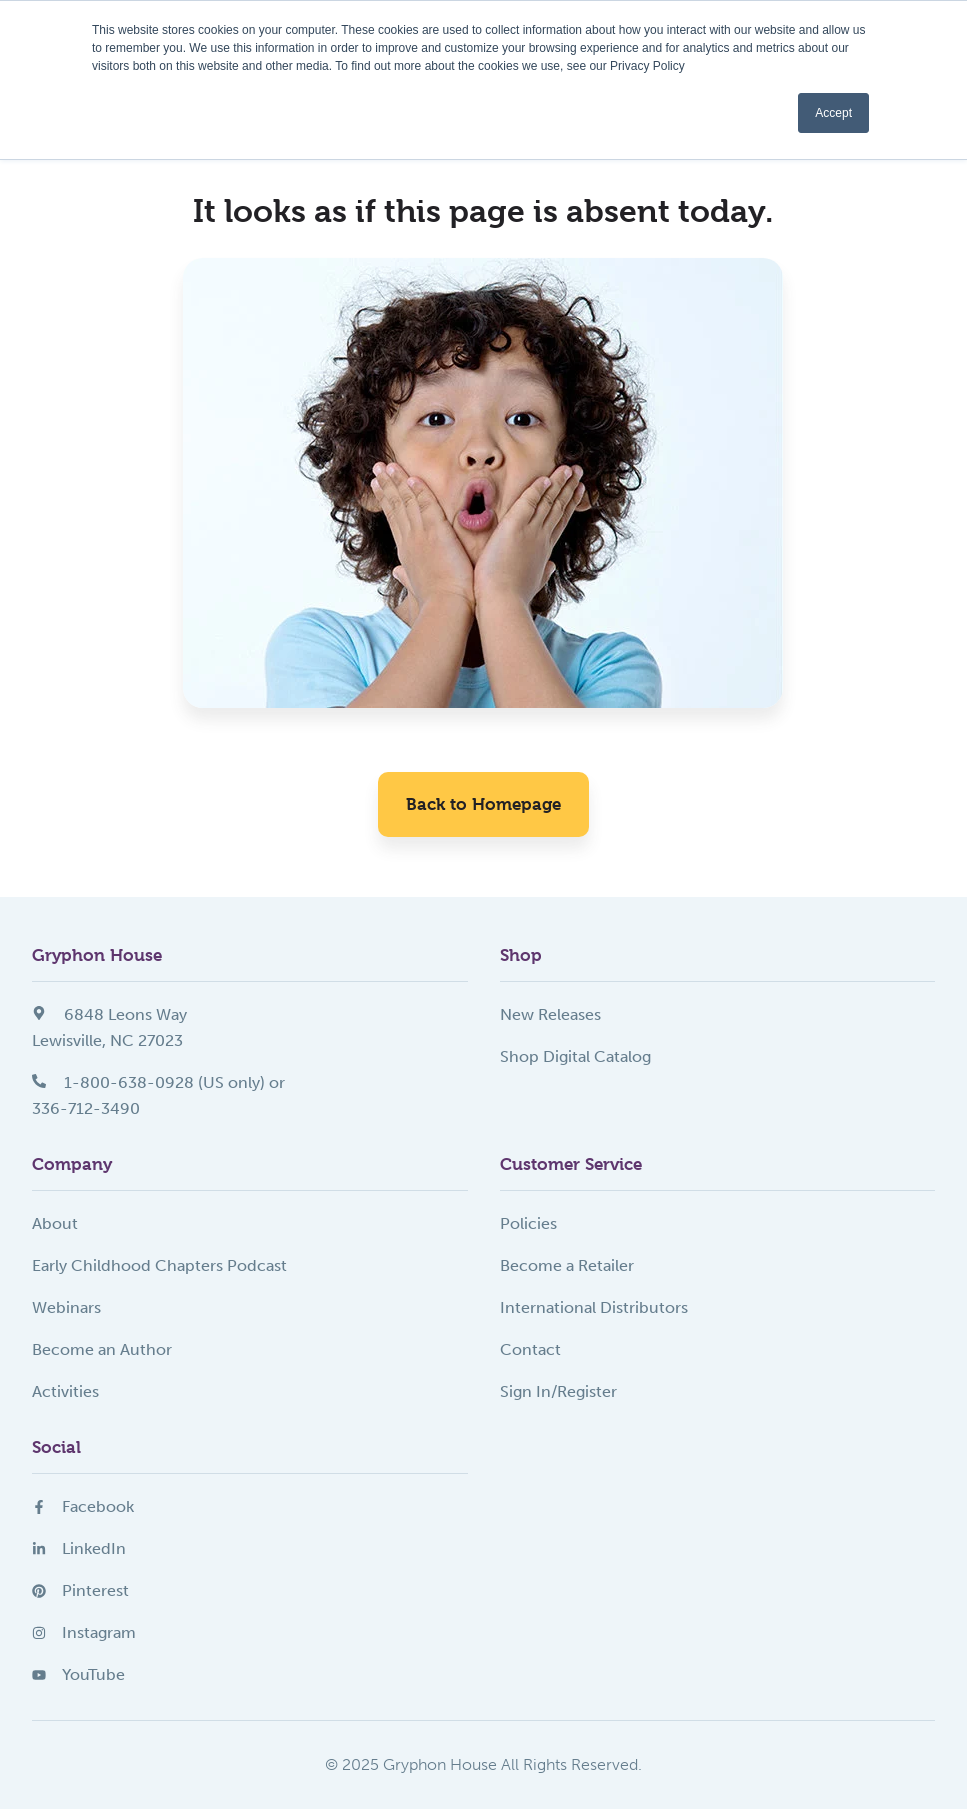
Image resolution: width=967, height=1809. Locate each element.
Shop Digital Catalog (575, 1056)
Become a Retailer (567, 1265)
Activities (65, 1391)
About (55, 1223)
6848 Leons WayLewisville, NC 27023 (109, 1027)
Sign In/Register (558, 1391)
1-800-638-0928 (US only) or (158, 1082)
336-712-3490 (86, 1108)
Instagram (84, 1632)
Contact (530, 1349)
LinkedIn (79, 1548)
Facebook (83, 1506)
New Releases (550, 1014)
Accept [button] (833, 113)
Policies (528, 1223)
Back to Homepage (483, 804)
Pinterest (80, 1590)
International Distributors (594, 1307)
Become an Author (102, 1349)
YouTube (78, 1674)
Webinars (66, 1307)
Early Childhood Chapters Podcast (159, 1265)
